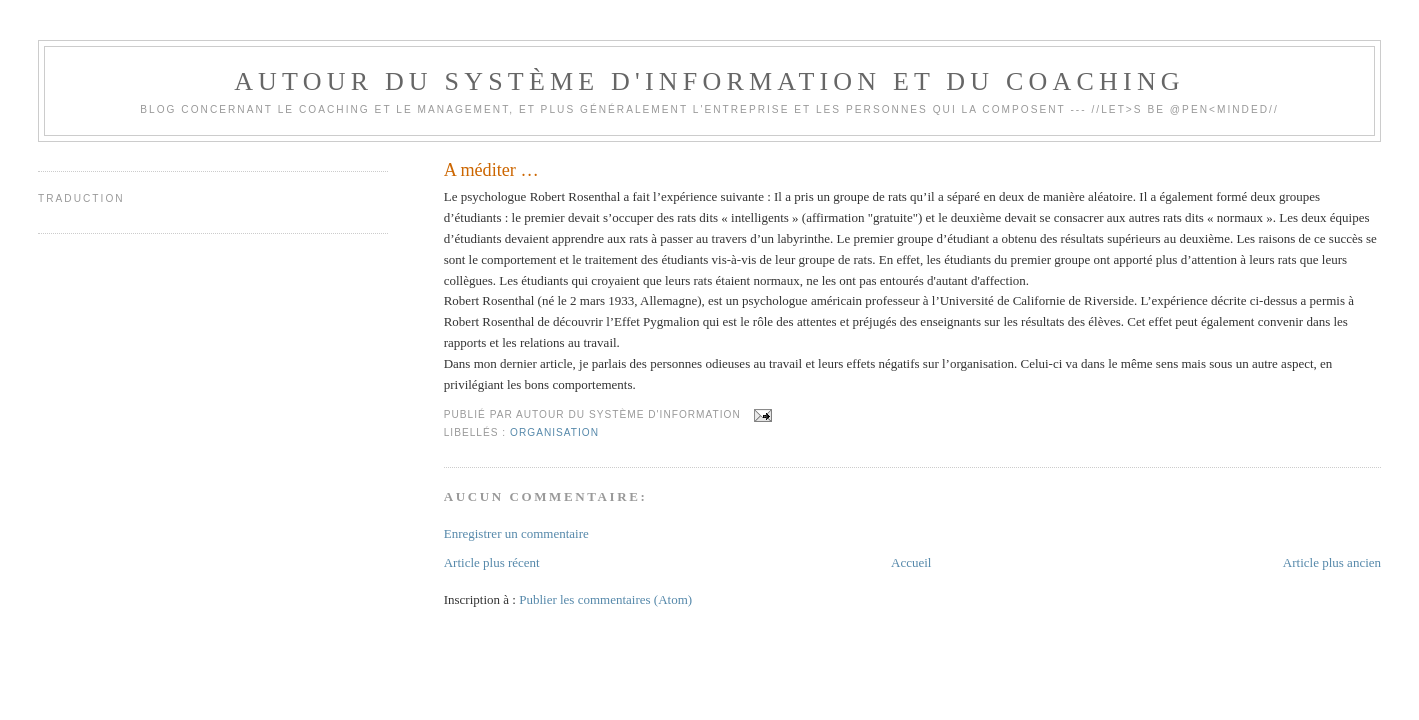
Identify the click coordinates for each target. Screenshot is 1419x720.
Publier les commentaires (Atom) (605, 599)
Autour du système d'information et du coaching (709, 81)
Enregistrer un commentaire (516, 533)
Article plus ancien (1332, 562)
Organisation (554, 432)
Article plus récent (492, 562)
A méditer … (491, 170)
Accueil (911, 562)
